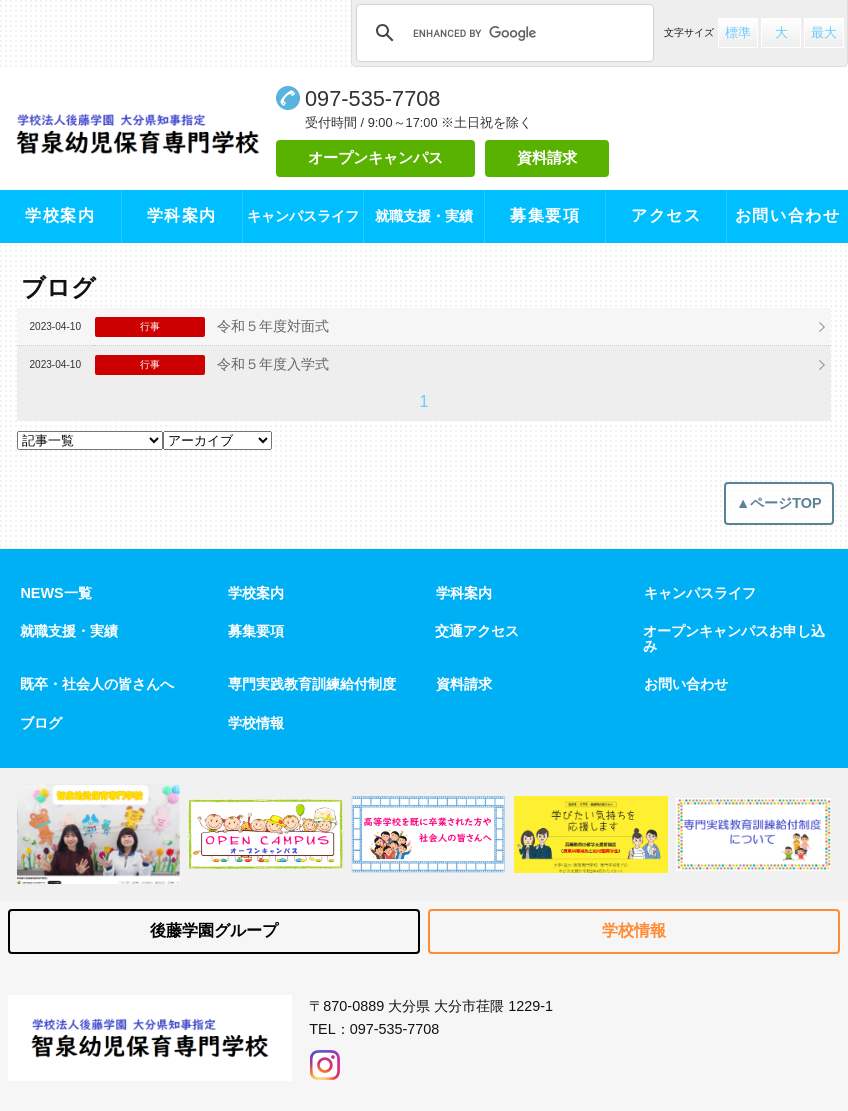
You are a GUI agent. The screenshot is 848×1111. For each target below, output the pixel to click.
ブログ (41, 723)
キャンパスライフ (700, 593)
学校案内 (60, 215)
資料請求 (547, 157)
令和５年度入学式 (273, 364)
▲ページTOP (779, 503)
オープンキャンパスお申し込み (734, 638)
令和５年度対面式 (273, 326)
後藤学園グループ (214, 930)
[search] (502, 33)
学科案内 (182, 215)
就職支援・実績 (69, 631)
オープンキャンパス (375, 157)
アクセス (666, 215)
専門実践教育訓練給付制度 (312, 684)
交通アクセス (477, 631)
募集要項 (545, 215)
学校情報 (256, 723)
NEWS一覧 (55, 593)
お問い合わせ (788, 215)
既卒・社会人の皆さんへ (97, 684)
